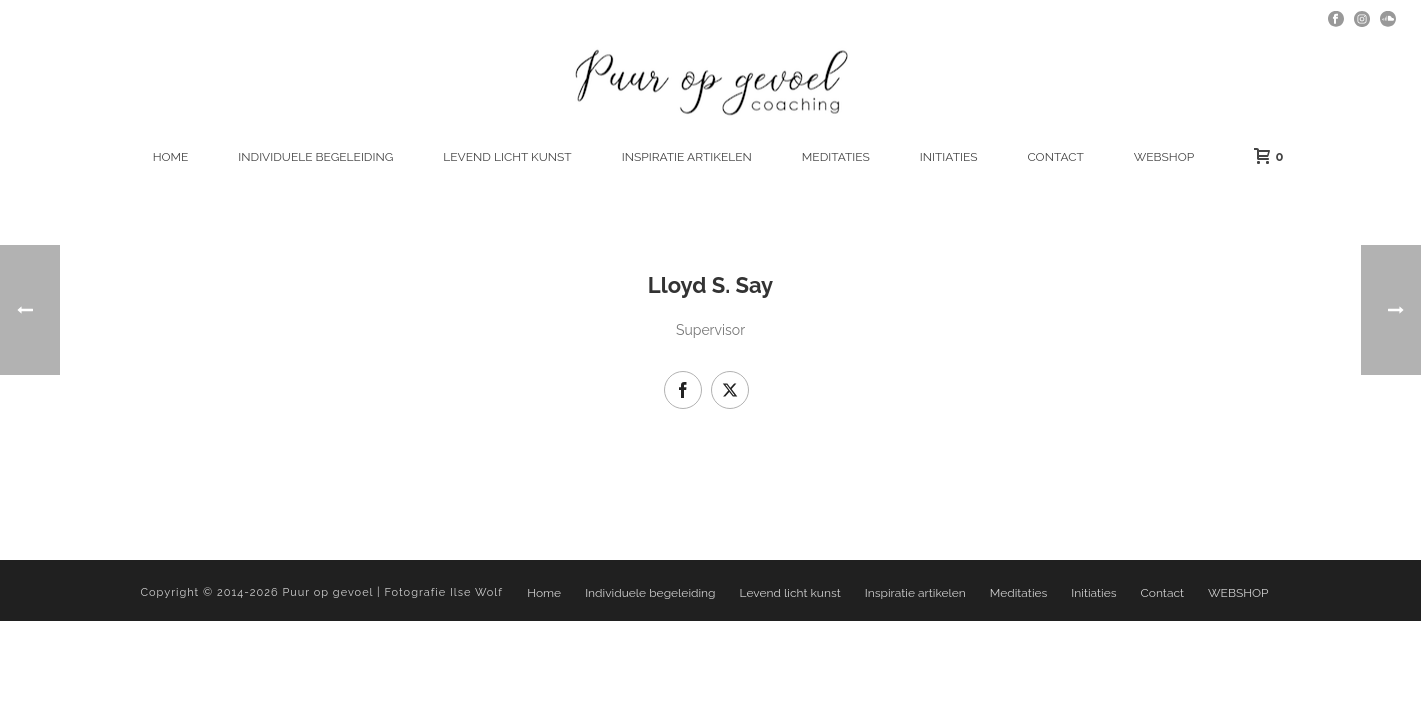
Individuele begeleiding (315, 157)
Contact (1055, 157)
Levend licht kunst (507, 157)
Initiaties (949, 157)
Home (171, 157)
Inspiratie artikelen (687, 157)
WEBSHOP (1164, 157)
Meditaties (836, 157)
